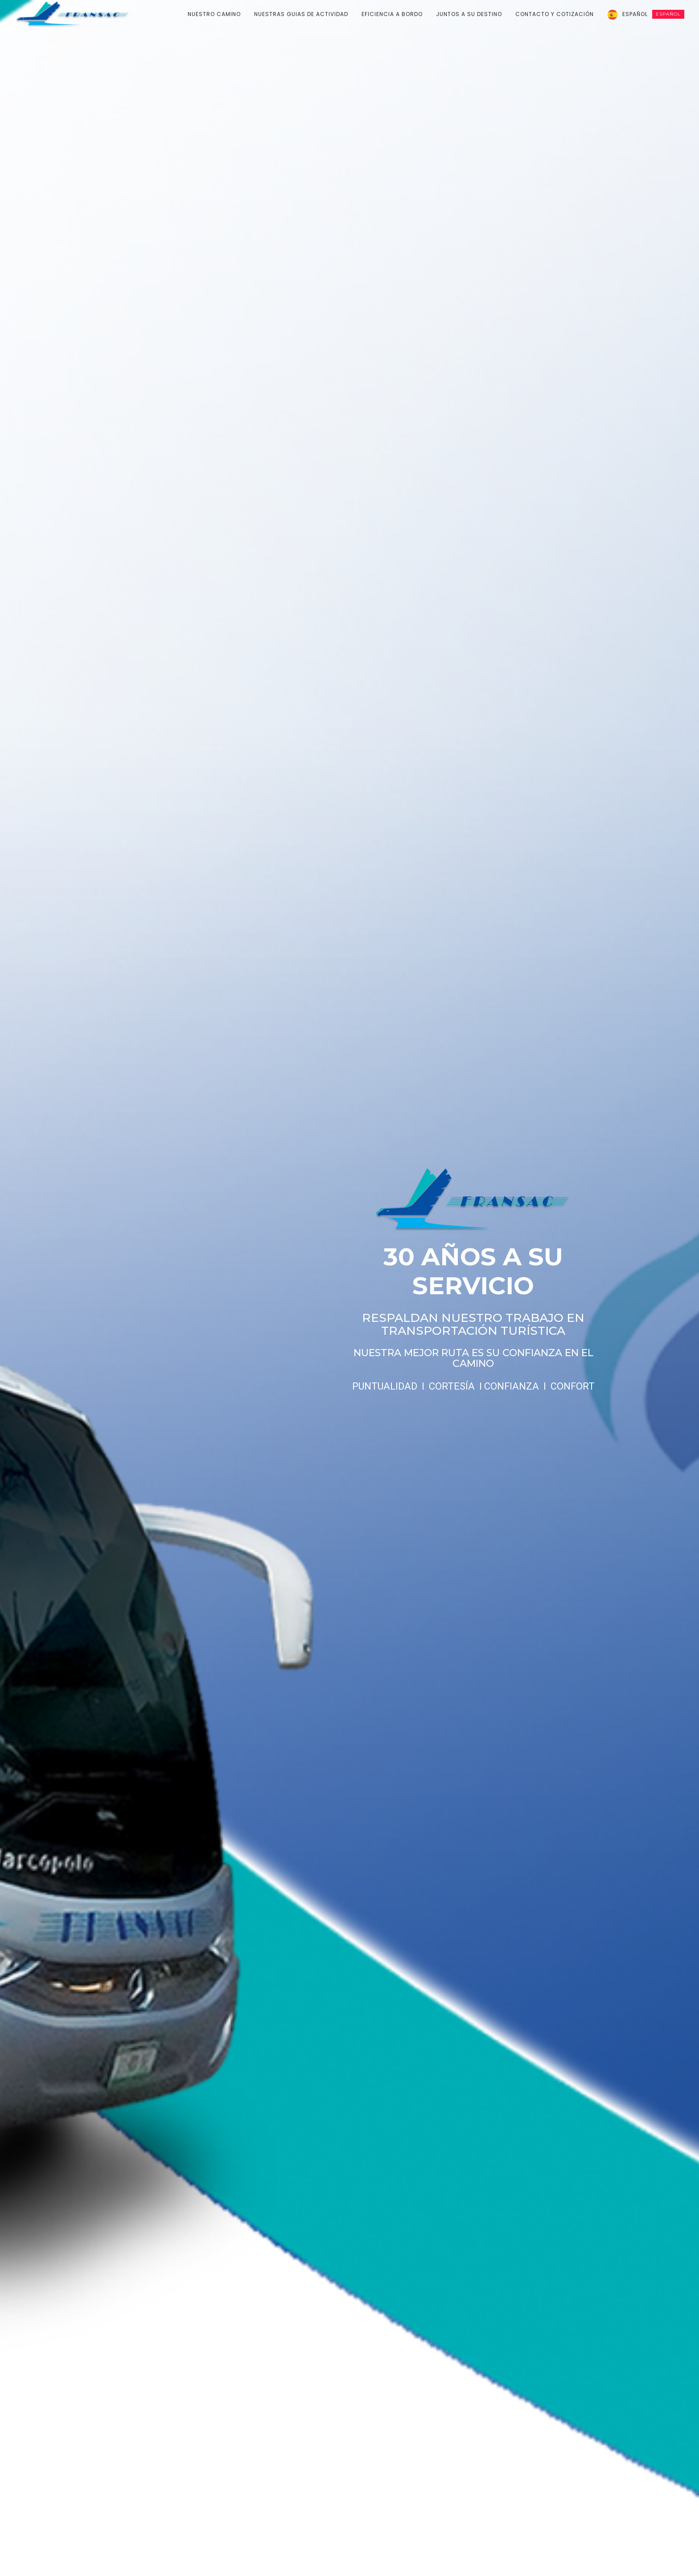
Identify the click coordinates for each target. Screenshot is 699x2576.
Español (653, 14)
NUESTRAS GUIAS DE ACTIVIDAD (301, 14)
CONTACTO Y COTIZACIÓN (554, 14)
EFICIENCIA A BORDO (392, 14)
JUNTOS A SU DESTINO (469, 14)
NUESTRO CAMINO (214, 14)
